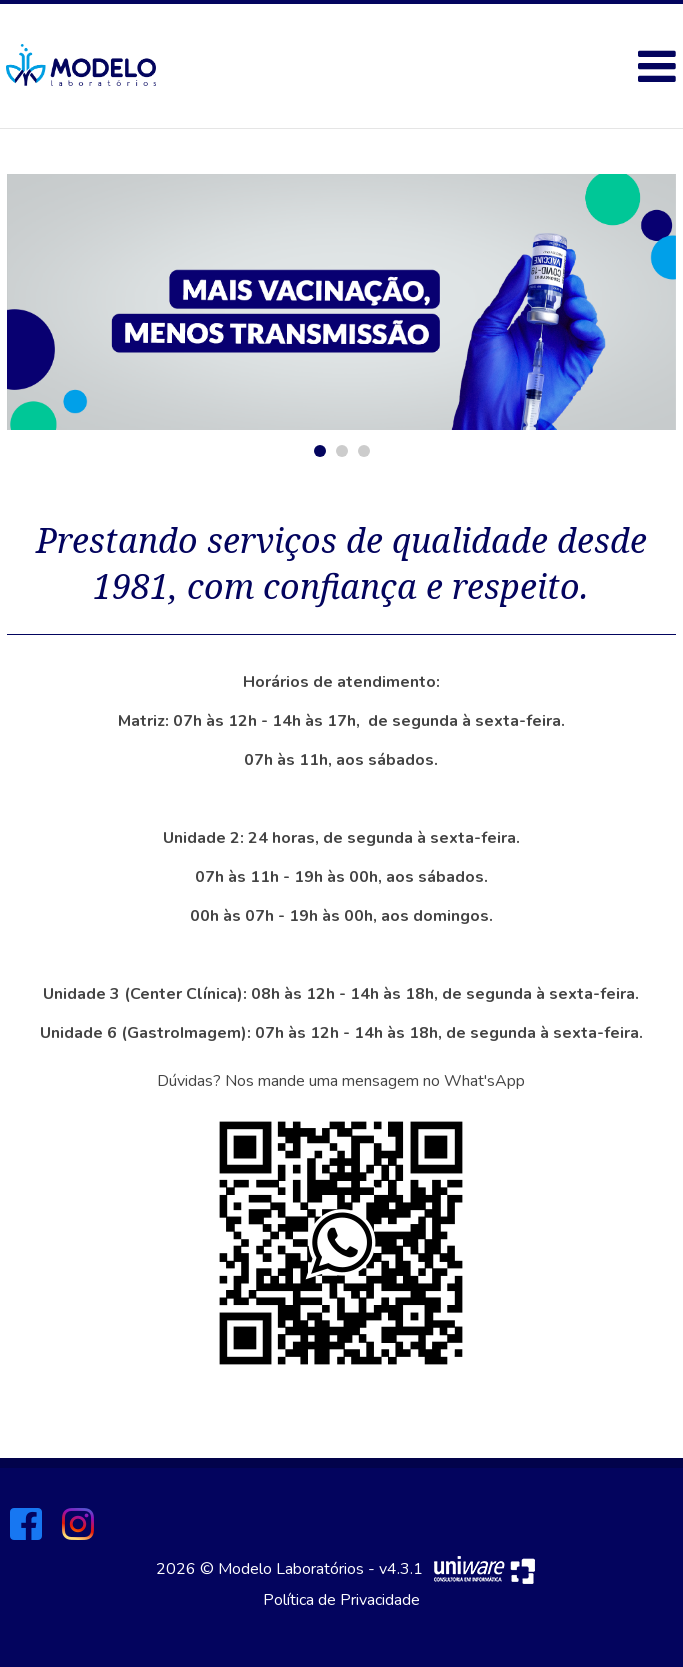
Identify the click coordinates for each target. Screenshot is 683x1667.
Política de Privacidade (341, 1600)
